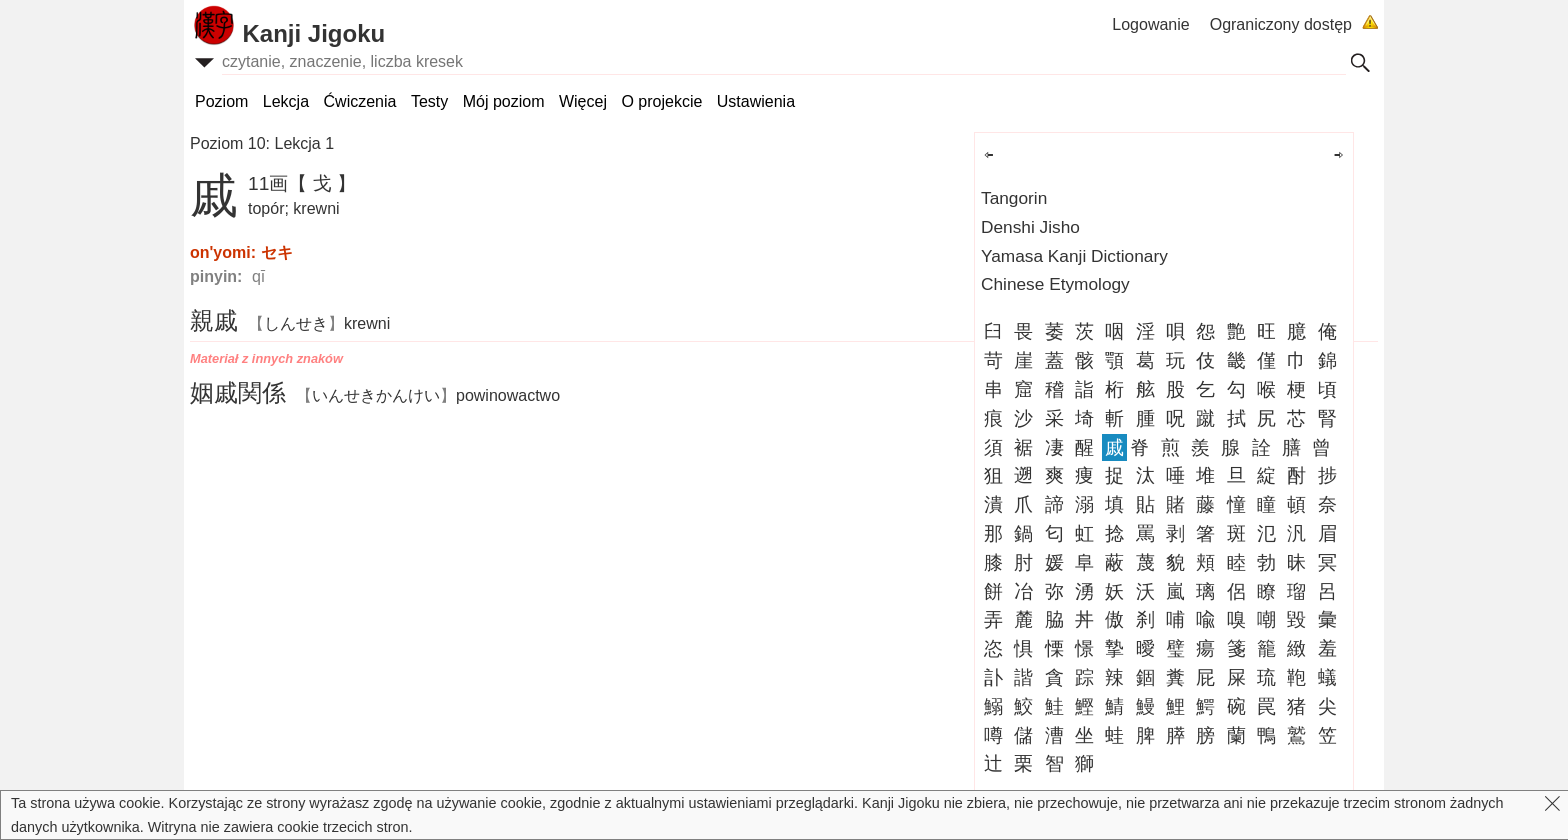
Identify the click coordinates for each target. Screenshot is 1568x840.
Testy (429, 101)
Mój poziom (504, 101)
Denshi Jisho (1030, 227)
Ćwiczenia (360, 101)
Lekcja (286, 101)
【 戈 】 (322, 183)
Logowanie (1150, 24)
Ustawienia (756, 101)
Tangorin (1014, 198)
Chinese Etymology (1055, 284)
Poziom (221, 101)
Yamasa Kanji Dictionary (1074, 256)
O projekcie (661, 101)
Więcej (583, 101)
